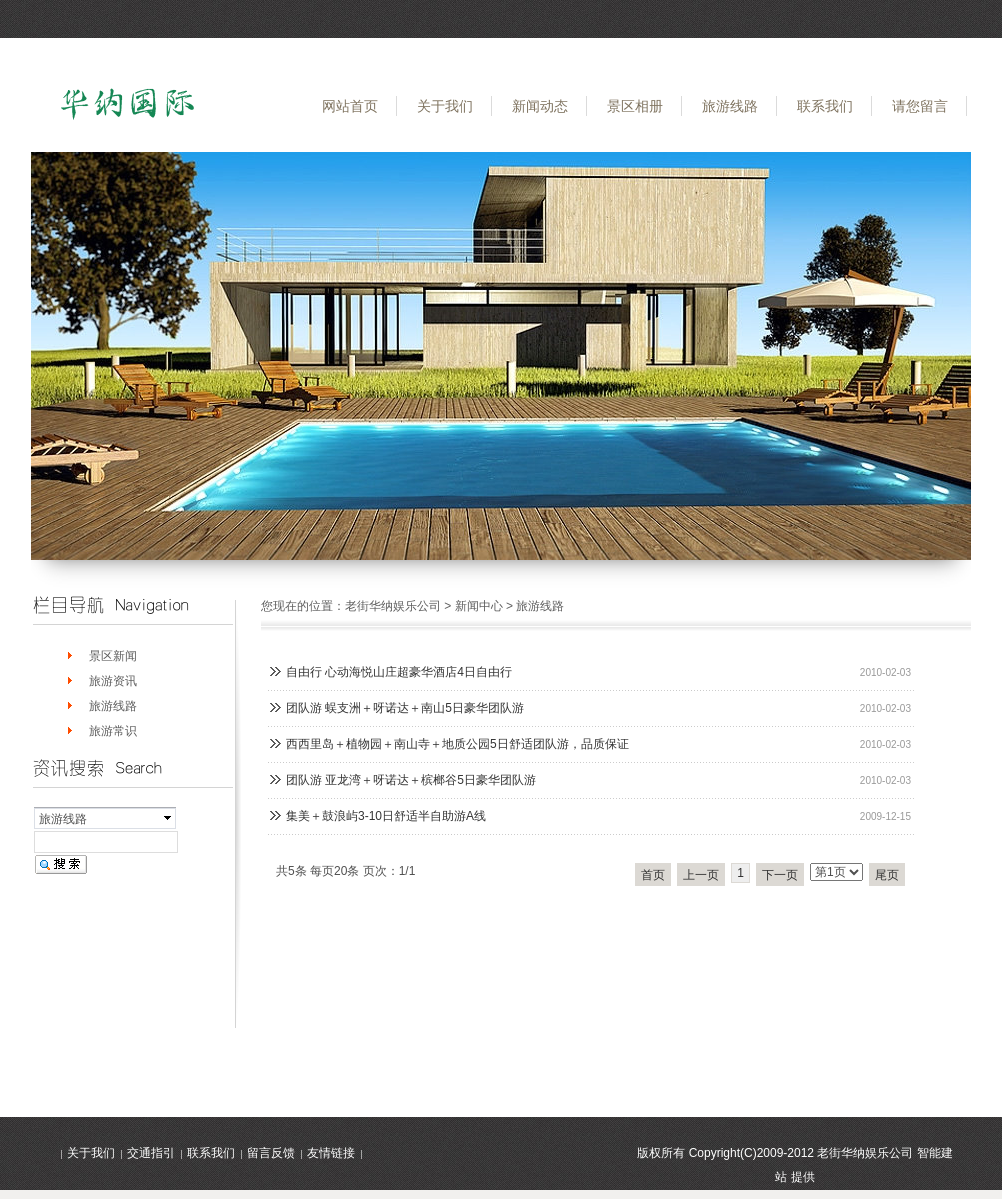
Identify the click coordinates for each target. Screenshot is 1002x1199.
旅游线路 (730, 106)
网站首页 (350, 106)
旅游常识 (113, 731)
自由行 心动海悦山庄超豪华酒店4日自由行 (399, 672)
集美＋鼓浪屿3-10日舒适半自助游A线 (386, 816)
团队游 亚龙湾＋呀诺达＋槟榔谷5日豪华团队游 (411, 780)
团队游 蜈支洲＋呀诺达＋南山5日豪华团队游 (405, 708)
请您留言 (920, 106)
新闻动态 (540, 106)
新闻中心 (479, 606)
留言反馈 (271, 1153)
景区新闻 (113, 656)
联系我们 (825, 106)
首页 (653, 875)
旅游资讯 (113, 681)
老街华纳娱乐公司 (393, 606)
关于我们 (445, 106)
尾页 (887, 875)
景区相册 (635, 106)
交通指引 (151, 1153)
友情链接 (331, 1153)
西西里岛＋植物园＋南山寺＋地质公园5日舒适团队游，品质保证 (457, 744)
